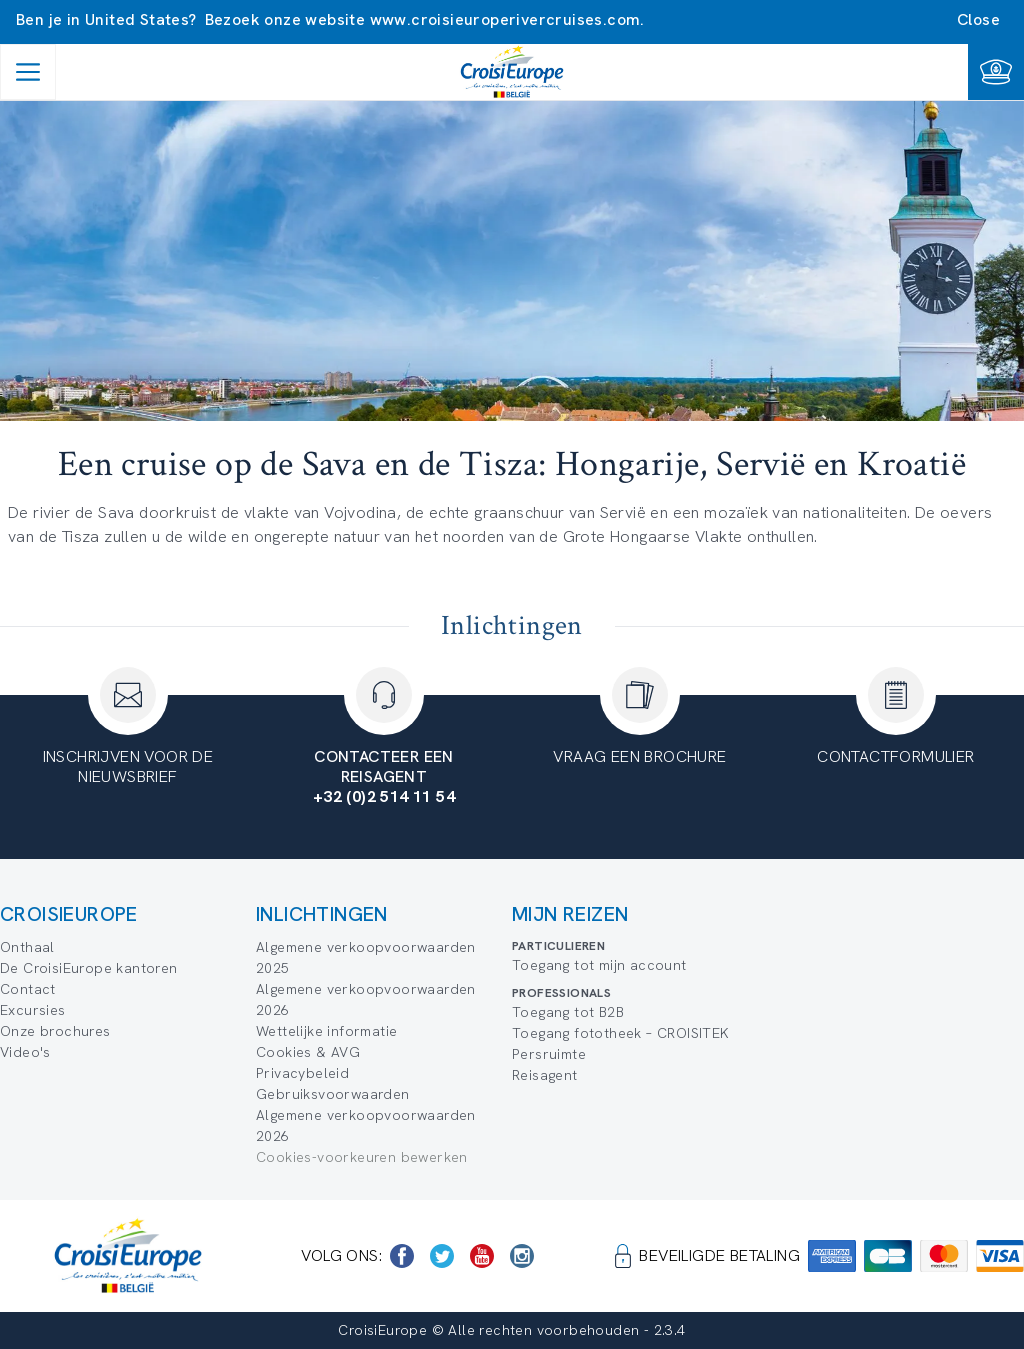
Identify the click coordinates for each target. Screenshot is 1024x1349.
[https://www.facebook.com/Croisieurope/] (402, 1256)
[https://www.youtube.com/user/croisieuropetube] (482, 1256)
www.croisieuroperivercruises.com (505, 19)
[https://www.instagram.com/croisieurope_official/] (522, 1256)
